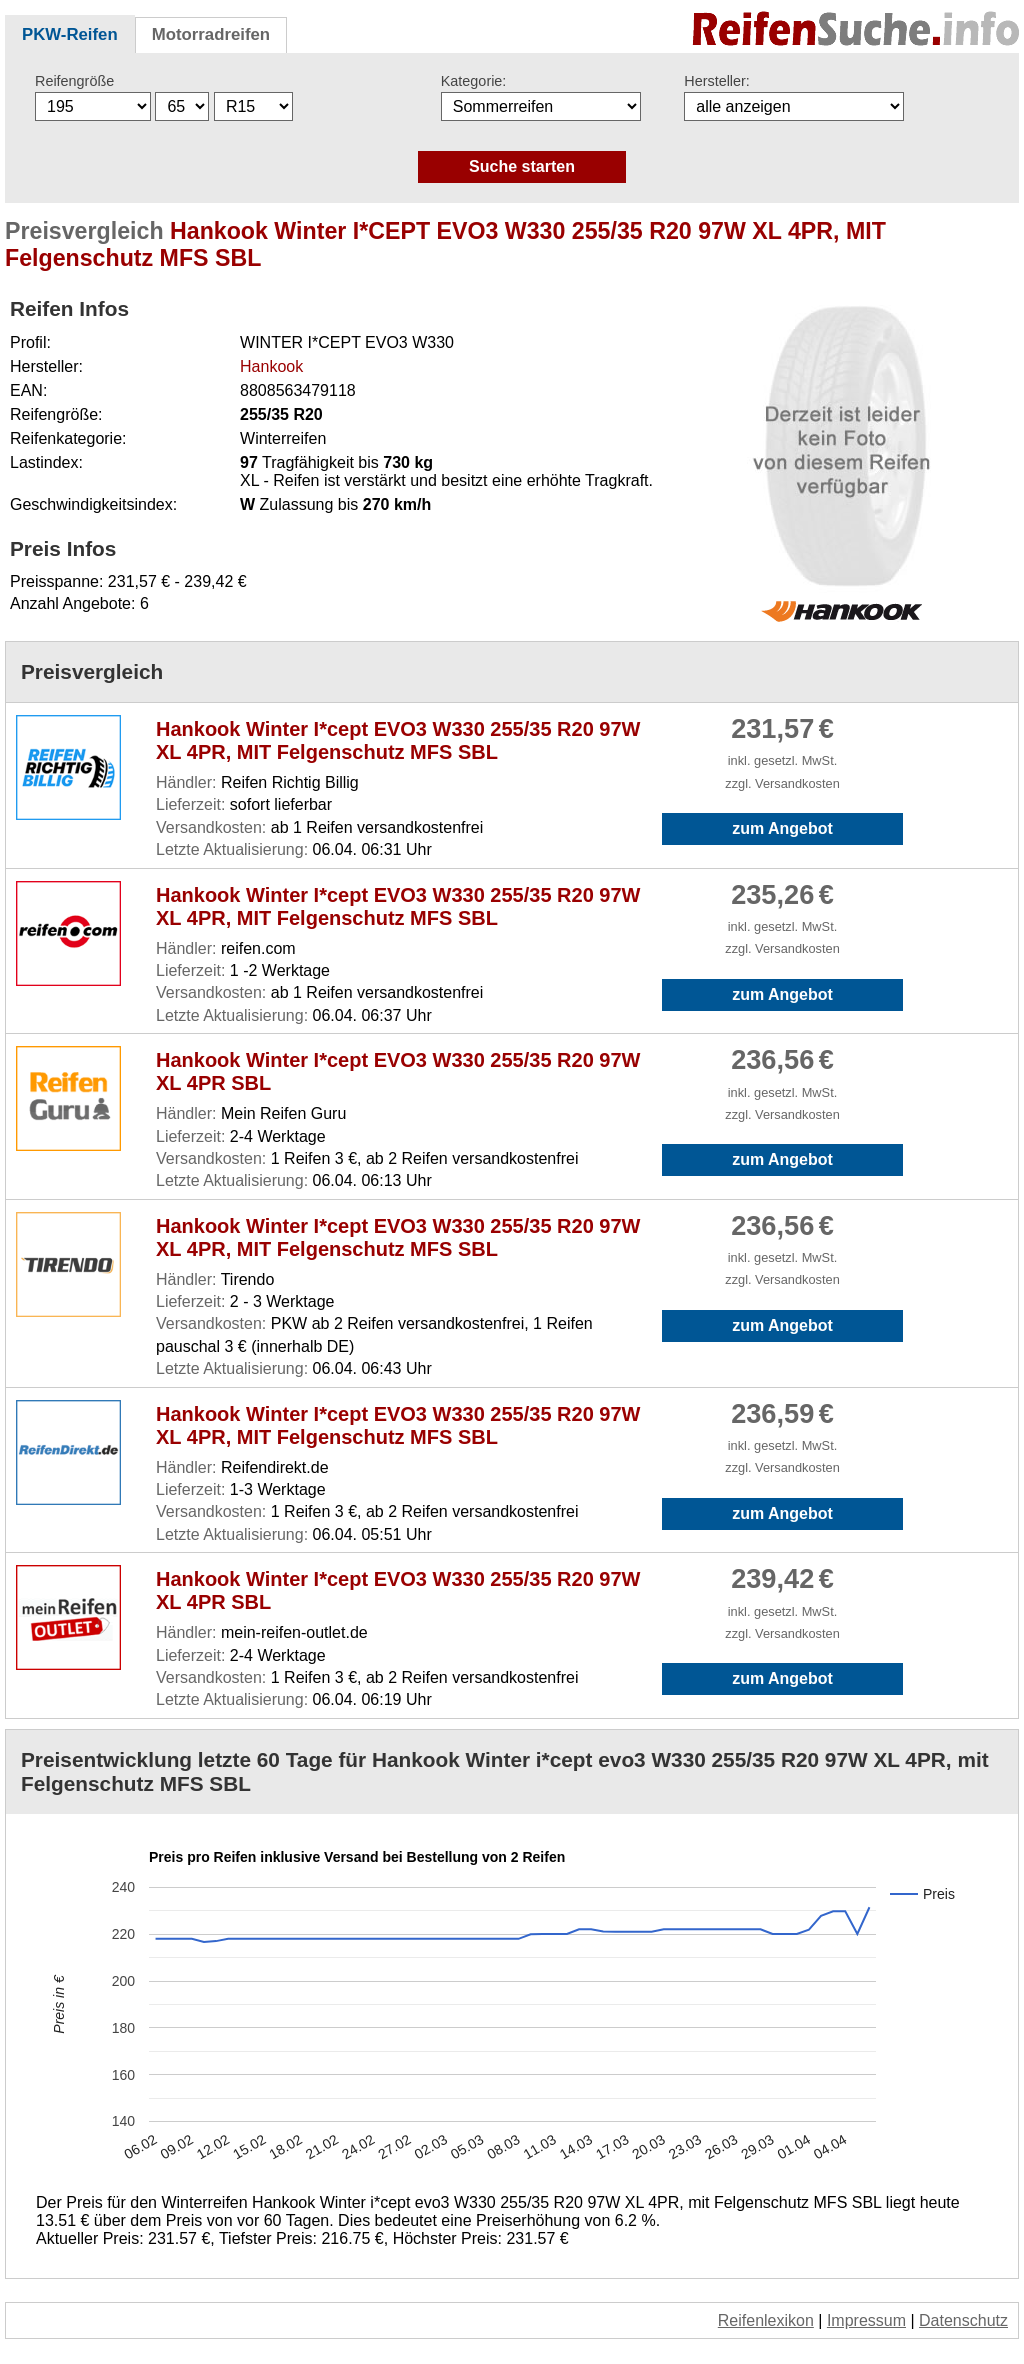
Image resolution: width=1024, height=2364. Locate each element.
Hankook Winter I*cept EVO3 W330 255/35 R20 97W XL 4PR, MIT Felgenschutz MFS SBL (398, 740)
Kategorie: (474, 81)
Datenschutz (963, 2320)
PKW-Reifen (70, 34)
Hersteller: (717, 81)
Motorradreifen (211, 34)
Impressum (866, 2320)
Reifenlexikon (766, 2320)
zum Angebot (782, 828)
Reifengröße (74, 81)
